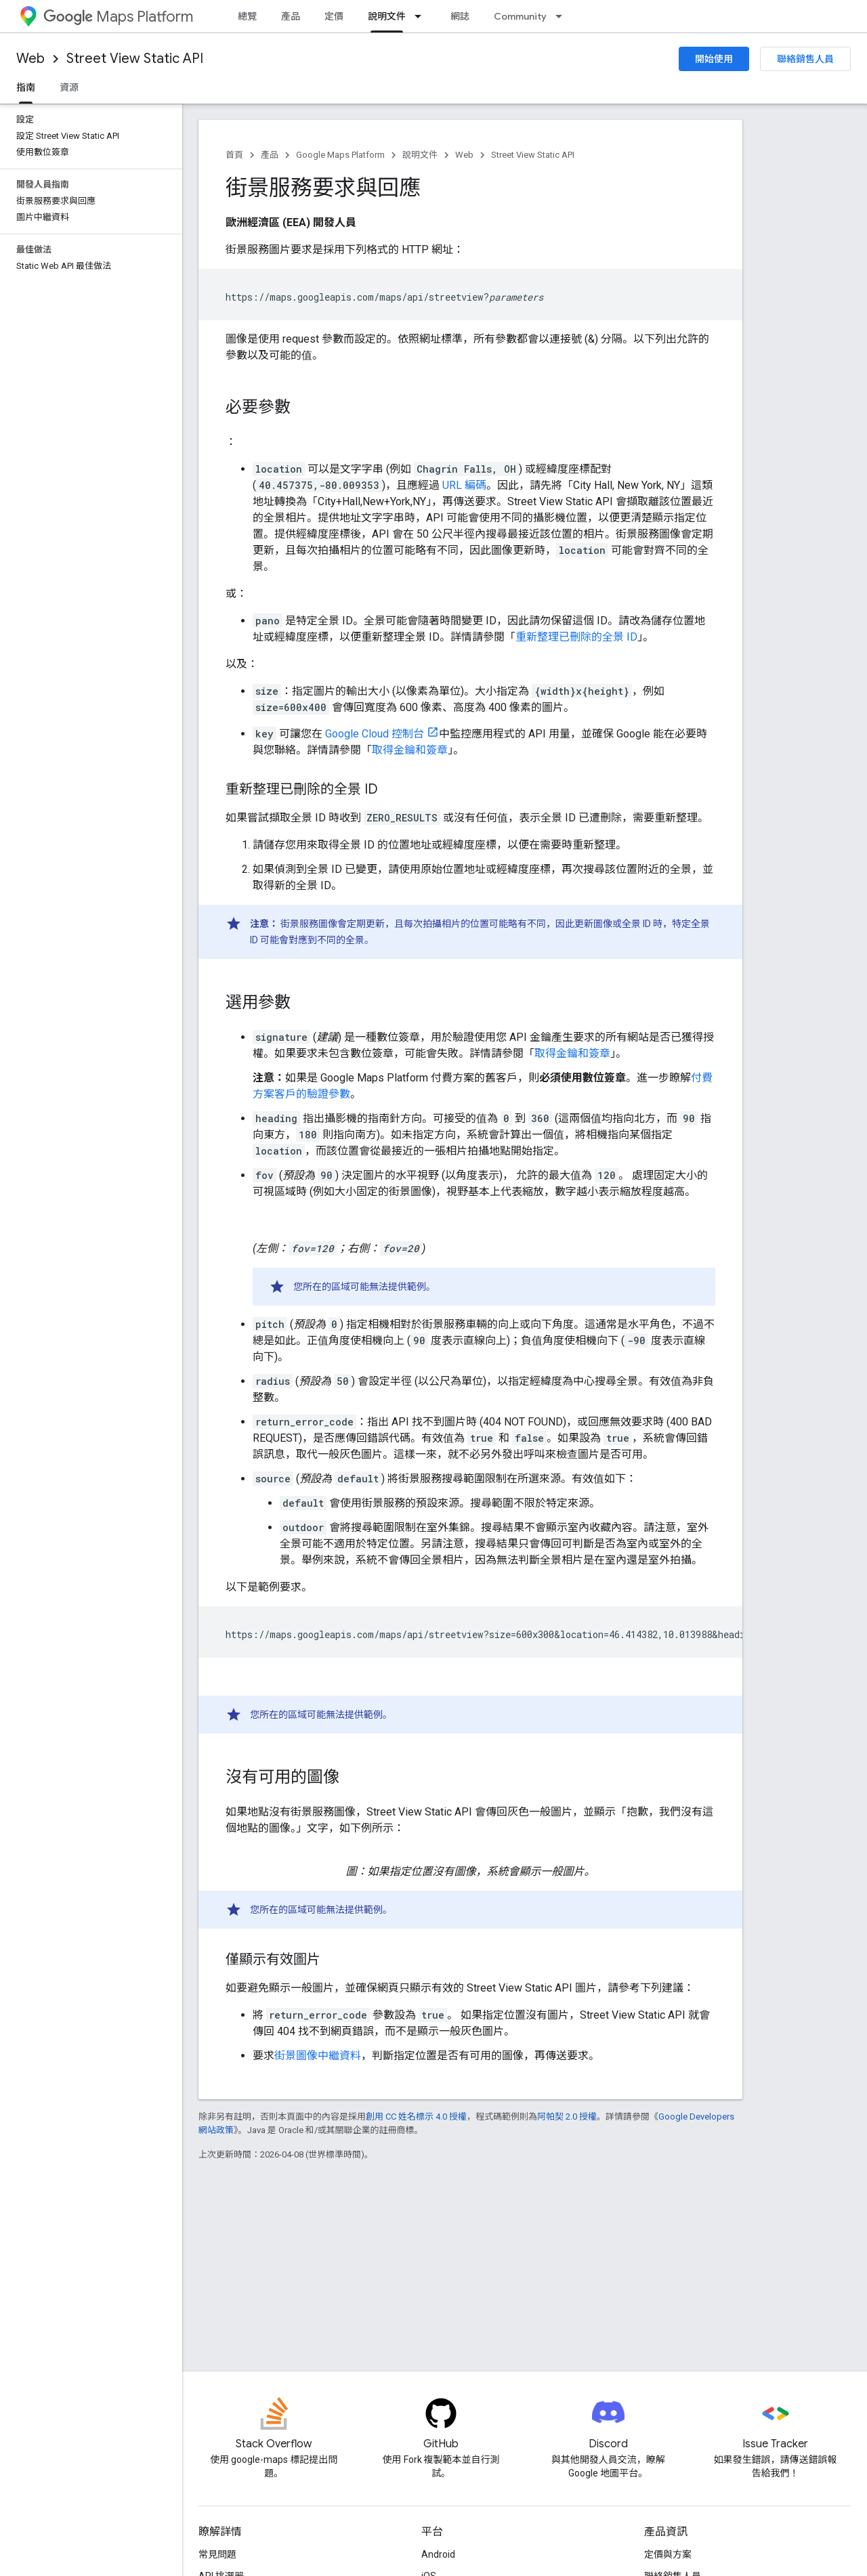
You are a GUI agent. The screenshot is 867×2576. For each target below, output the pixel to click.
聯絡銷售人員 (805, 59)
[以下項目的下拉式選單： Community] (563, 16)
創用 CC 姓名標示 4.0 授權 (416, 2116)
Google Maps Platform (340, 155)
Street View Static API (134, 58)
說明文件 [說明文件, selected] (387, 16)
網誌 (459, 16)
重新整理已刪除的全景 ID (576, 636)
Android (438, 2554)
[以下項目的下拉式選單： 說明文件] (422, 16)
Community (520, 16)
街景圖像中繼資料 (317, 2055)
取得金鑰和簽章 (410, 750)
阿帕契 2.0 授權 (567, 2116)
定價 (333, 16)
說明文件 (420, 155)
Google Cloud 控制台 (374, 733)
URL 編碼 (464, 485)
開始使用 (714, 59)
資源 (69, 87)
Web (30, 58)
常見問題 (217, 2554)
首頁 (234, 155)
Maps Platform (118, 16)
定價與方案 (668, 2554)
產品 (290, 16)
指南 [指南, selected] (25, 87)
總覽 (247, 16)
